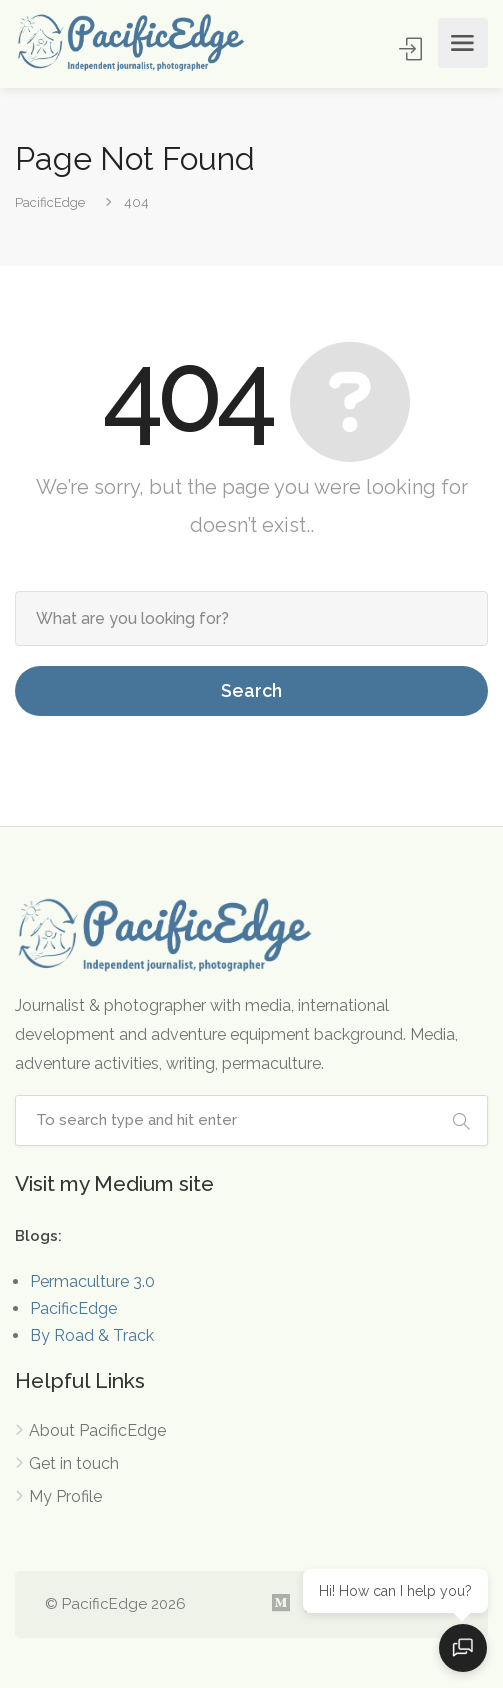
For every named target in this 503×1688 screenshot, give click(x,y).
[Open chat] (463, 1648)
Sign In (412, 48)
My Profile (65, 1496)
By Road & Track (92, 1335)
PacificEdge (73, 1308)
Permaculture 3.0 (92, 1281)
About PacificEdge (97, 1430)
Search (251, 690)
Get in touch (74, 1463)
